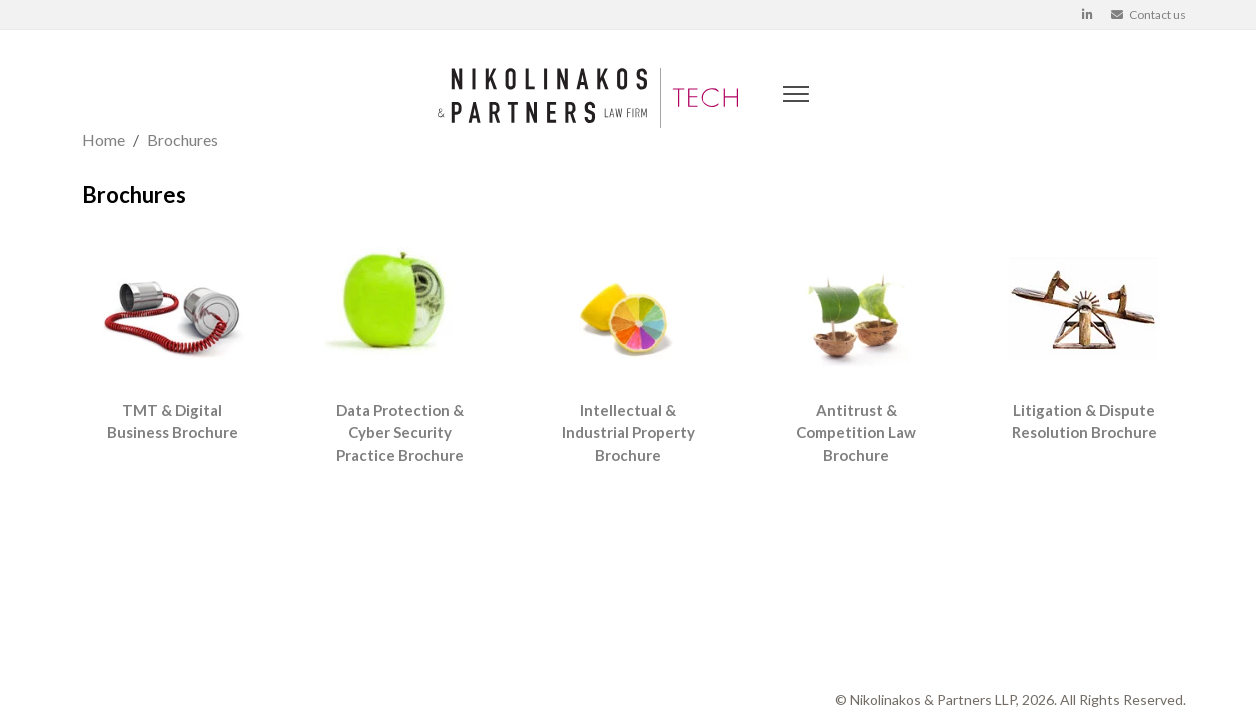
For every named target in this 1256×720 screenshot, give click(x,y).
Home (103, 139)
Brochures (182, 139)
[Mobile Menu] (793, 98)
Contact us (1148, 14)
